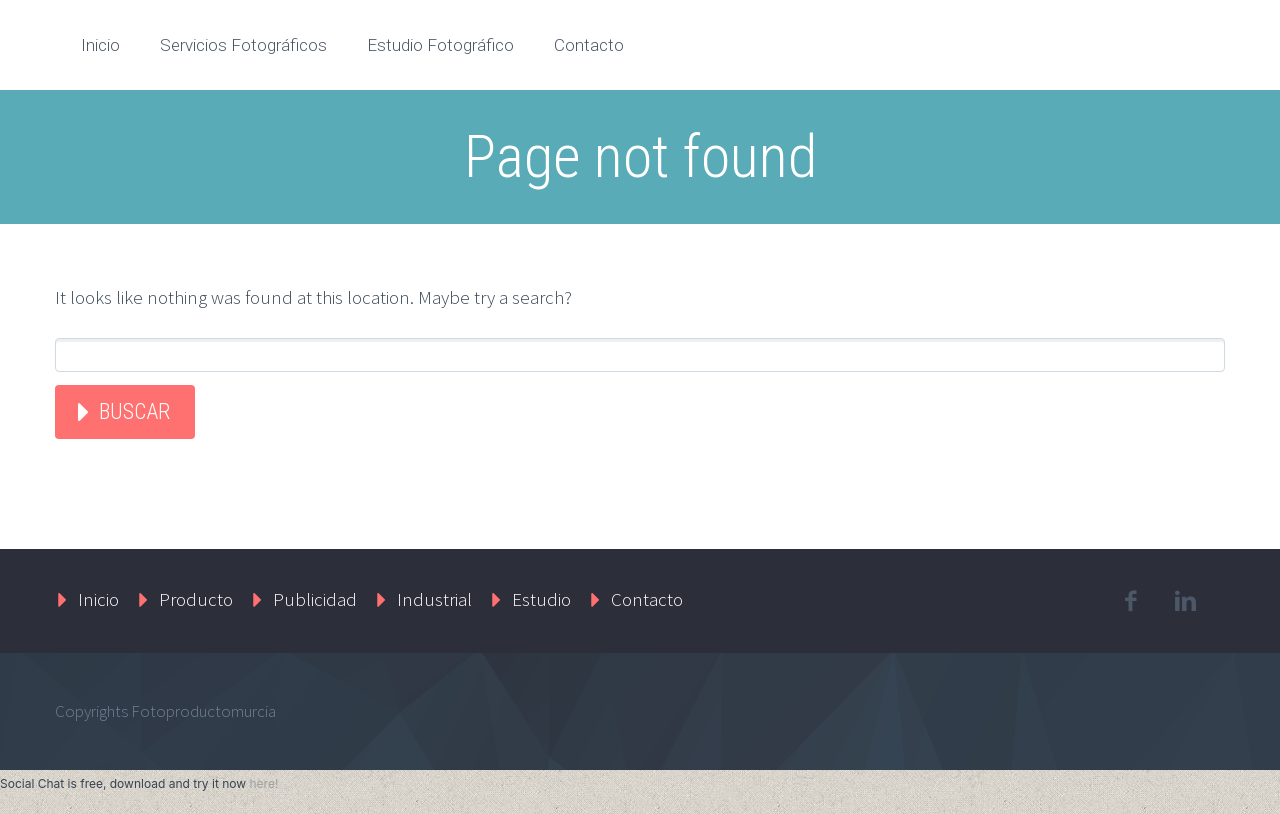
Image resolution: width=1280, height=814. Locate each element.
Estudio (541, 599)
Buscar (134, 411)
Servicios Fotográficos (243, 45)
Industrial (434, 599)
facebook (1130, 601)
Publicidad (315, 599)
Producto (196, 599)
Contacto (589, 45)
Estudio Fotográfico (440, 45)
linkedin (1185, 601)
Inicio (100, 45)
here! (263, 783)
